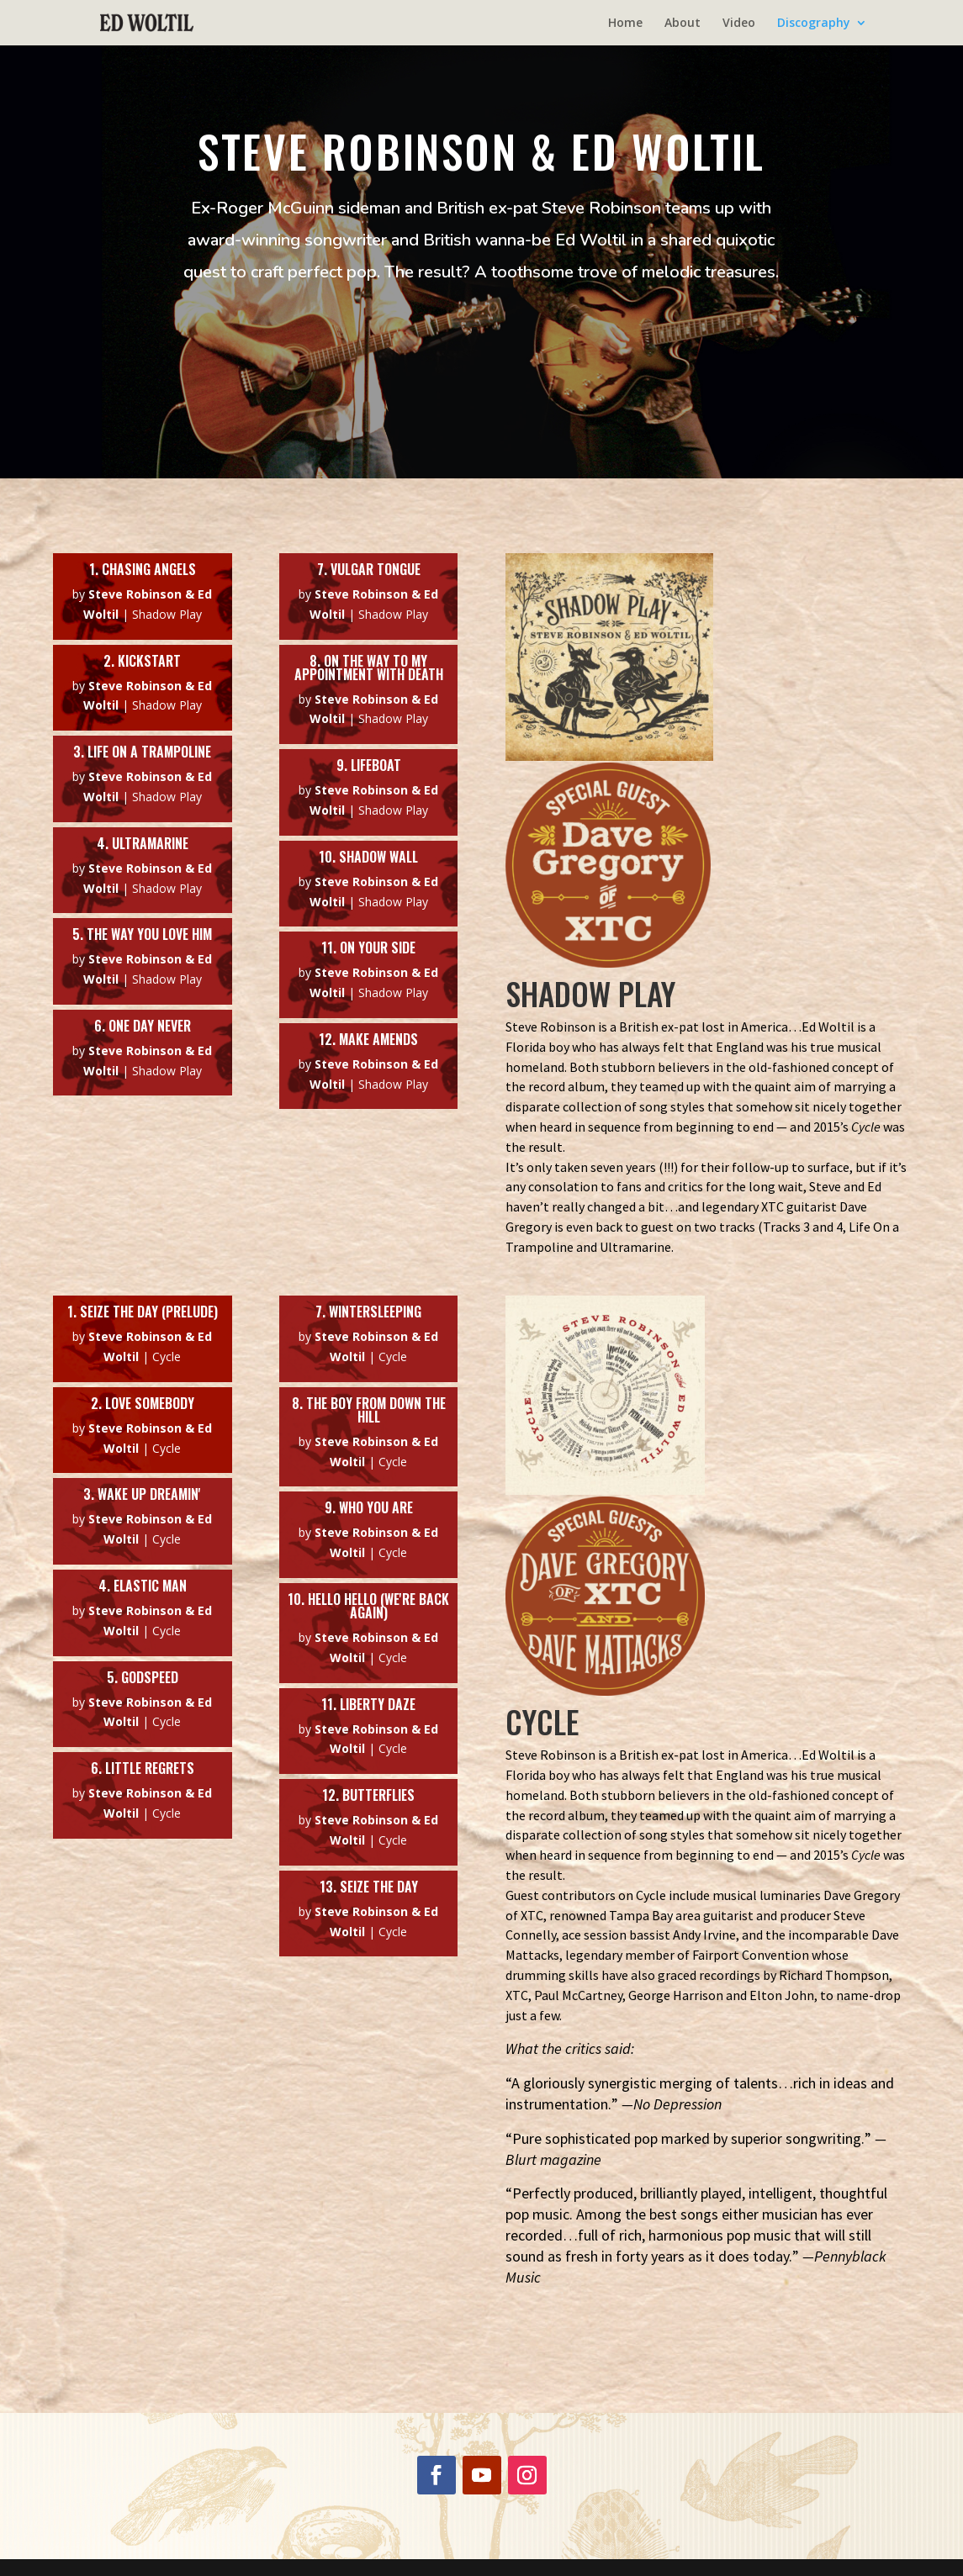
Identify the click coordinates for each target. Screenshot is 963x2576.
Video (738, 23)
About (682, 23)
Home (625, 23)
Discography (813, 23)
